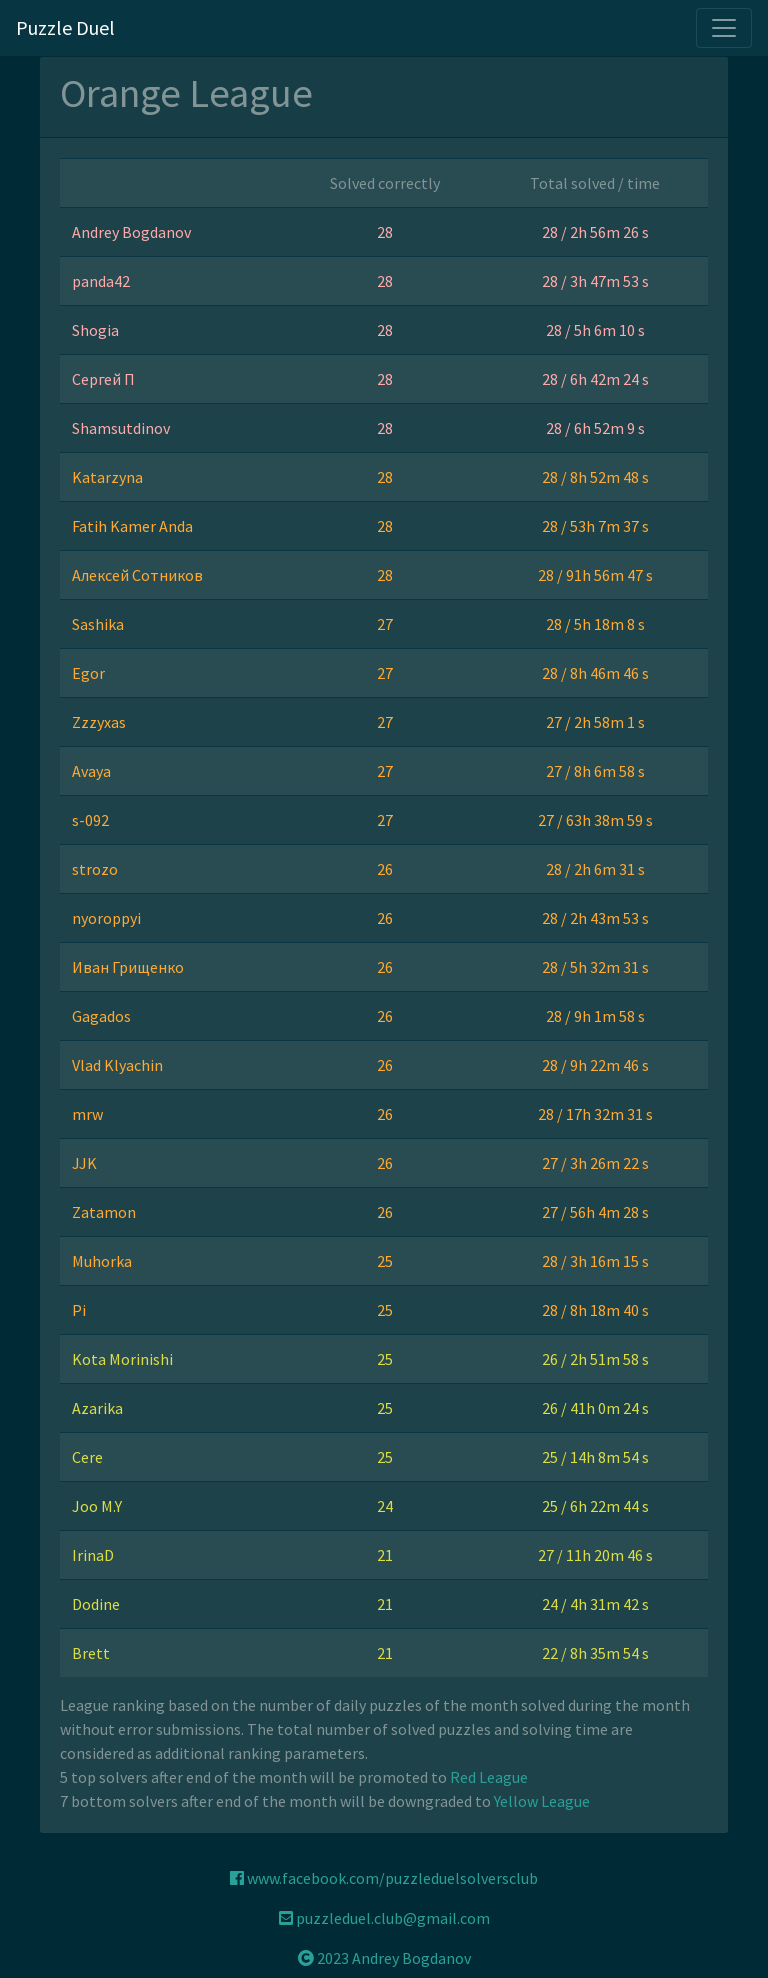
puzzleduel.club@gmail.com (384, 1918)
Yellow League (542, 1801)
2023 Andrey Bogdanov (384, 1958)
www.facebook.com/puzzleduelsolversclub (384, 1878)
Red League (489, 1777)
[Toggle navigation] (724, 28)
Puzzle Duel (65, 27)
